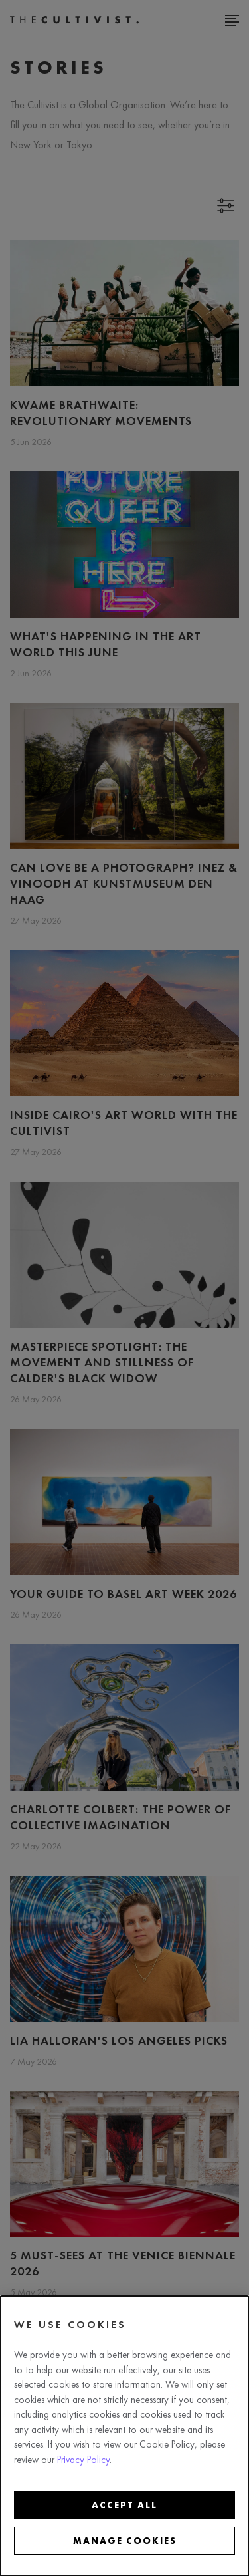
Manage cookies (125, 2541)
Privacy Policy (83, 2459)
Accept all (124, 2505)
